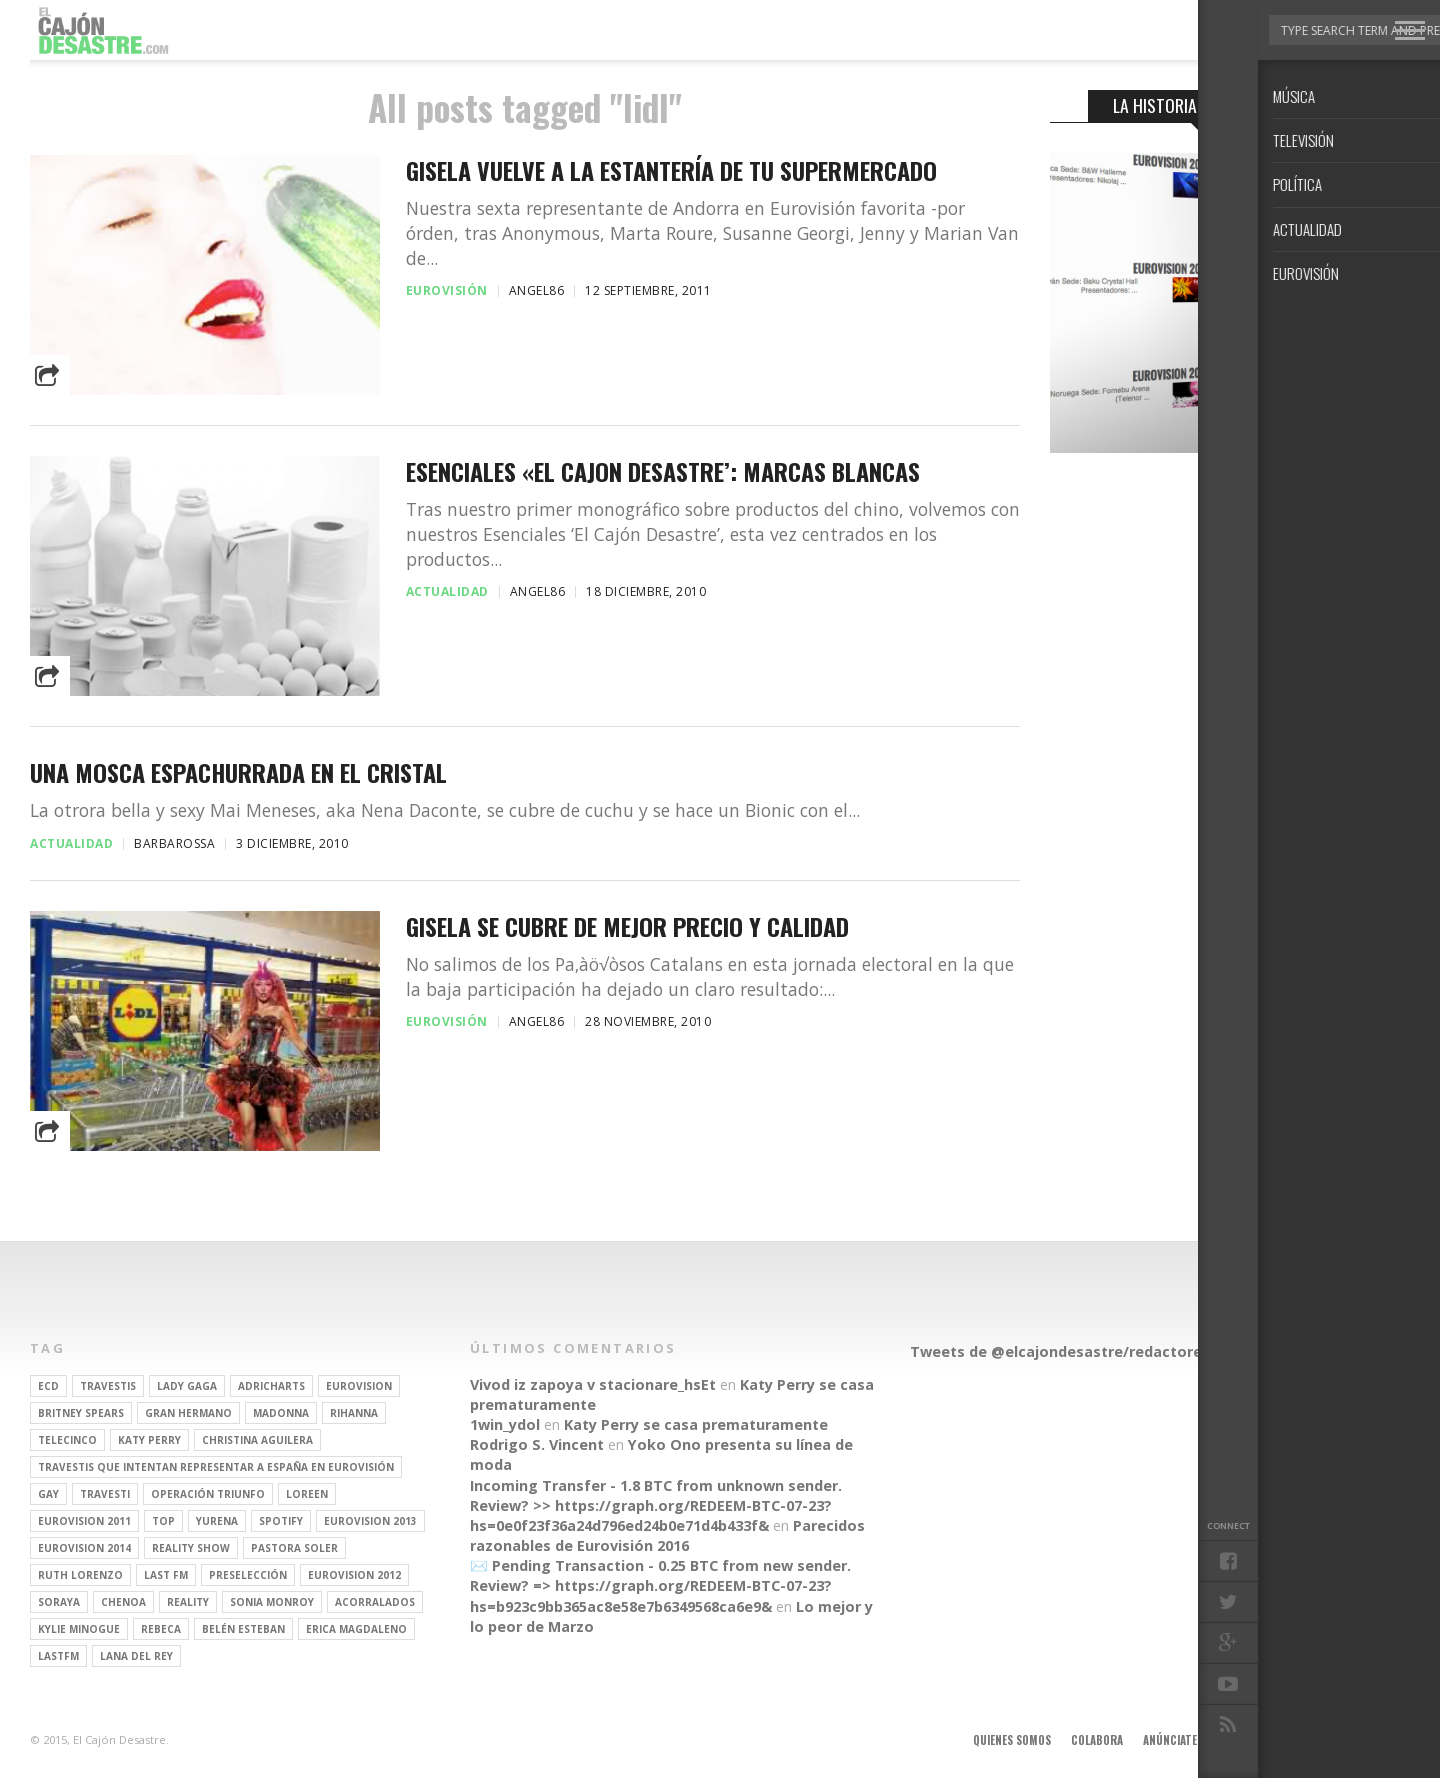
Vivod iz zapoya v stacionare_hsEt (593, 1384)
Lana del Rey (136, 1656)
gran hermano (188, 1413)
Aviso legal (1246, 1740)
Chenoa (123, 1602)
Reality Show (191, 1548)
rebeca (161, 1629)
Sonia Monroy (272, 1602)
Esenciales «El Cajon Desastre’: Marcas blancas (663, 471)
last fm (166, 1575)
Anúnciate (1170, 1740)
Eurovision (359, 1386)
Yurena (217, 1521)
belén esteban (243, 1629)
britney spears (81, 1413)
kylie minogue (79, 1629)
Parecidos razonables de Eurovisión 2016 (667, 1535)
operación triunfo (208, 1494)
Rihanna (354, 1413)
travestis (108, 1386)
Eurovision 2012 (354, 1575)
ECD (48, 1386)
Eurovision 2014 (84, 1548)
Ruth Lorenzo (80, 1575)
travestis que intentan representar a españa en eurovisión (216, 1467)
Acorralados (375, 1602)
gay (48, 1494)
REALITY (188, 1602)
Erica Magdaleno (356, 1629)
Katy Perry (149, 1440)
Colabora (1097, 1740)
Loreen (307, 1494)
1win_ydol (505, 1424)
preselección (248, 1575)
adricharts (271, 1386)
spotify (281, 1521)
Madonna (281, 1413)
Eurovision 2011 (84, 1521)
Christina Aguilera (257, 1440)
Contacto (1323, 1740)
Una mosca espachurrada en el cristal (238, 772)
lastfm (58, 1656)
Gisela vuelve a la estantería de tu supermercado (671, 170)
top (163, 1521)
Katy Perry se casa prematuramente (696, 1424)
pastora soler (294, 1548)
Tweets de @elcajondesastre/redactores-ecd (1076, 1351)
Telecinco (67, 1440)
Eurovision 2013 (370, 1521)
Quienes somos (1012, 1740)
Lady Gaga (187, 1386)
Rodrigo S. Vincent (537, 1444)
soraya (59, 1602)
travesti (105, 1494)
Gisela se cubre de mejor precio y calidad (627, 926)
